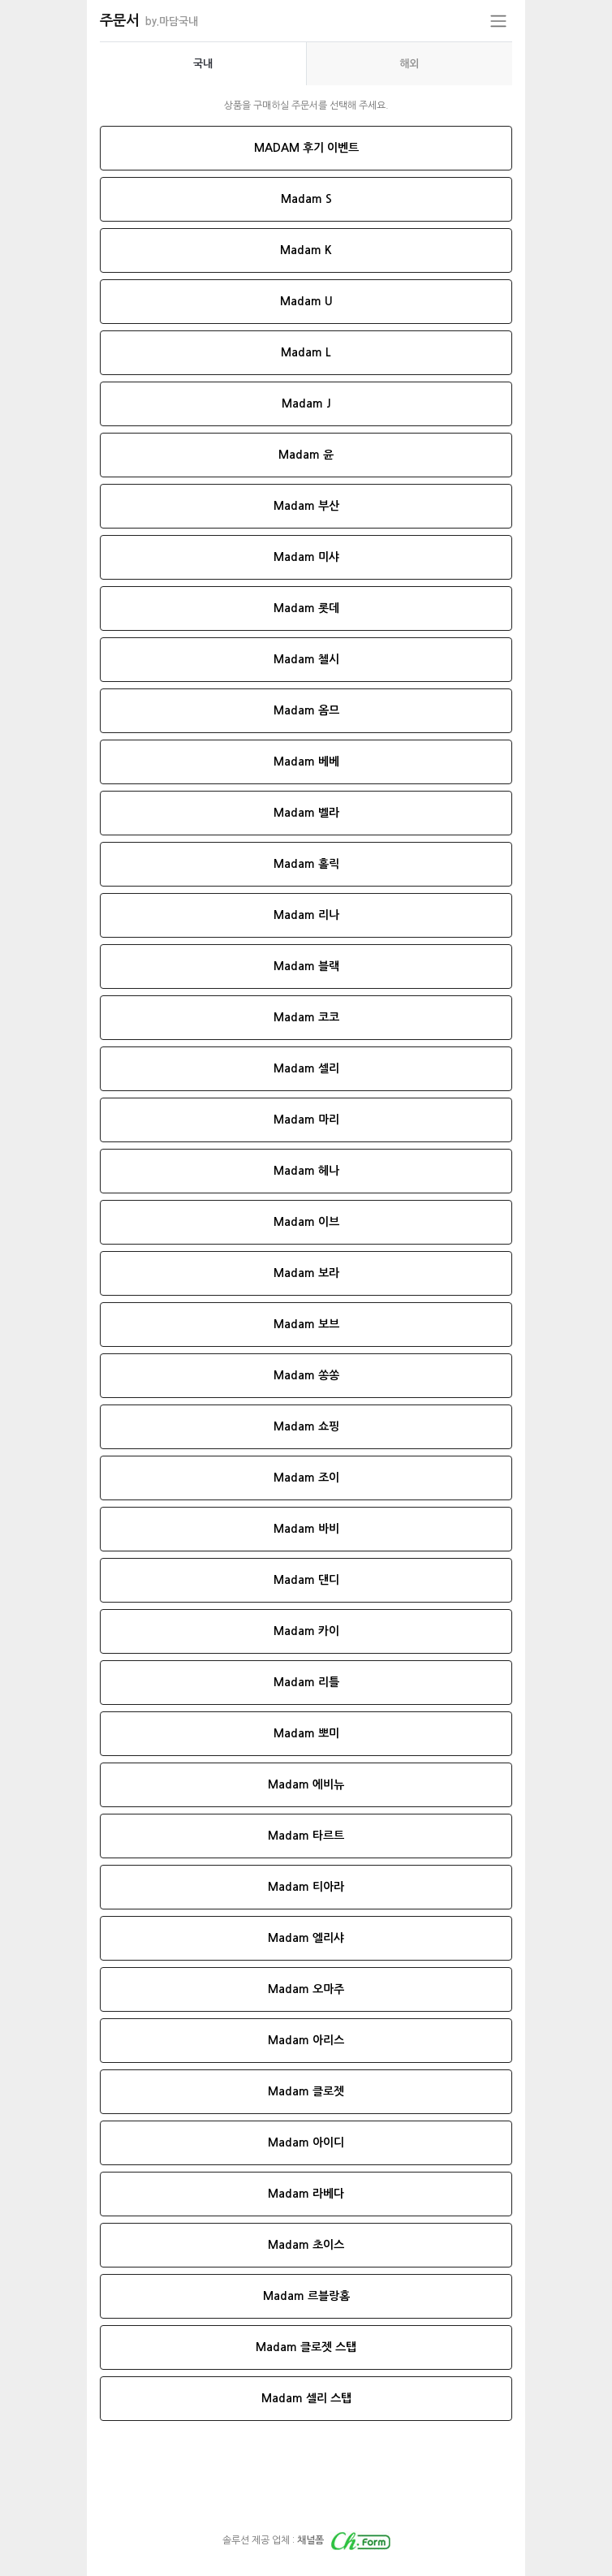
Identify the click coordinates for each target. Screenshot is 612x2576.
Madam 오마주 (306, 1989)
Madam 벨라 (306, 812)
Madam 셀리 (306, 1068)
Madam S (306, 199)
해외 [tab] (409, 63)
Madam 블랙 (306, 966)
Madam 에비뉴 (306, 1784)
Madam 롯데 (306, 608)
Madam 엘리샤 (306, 1938)
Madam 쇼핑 (306, 1426)
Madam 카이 (306, 1631)
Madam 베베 (306, 761)
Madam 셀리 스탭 (306, 2398)
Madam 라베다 (306, 2193)
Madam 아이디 (306, 2142)
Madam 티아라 (306, 1886)
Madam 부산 (306, 505)
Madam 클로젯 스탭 (306, 2347)
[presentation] (203, 63)
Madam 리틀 (306, 1682)
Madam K (306, 250)
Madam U (306, 301)
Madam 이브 (306, 1222)
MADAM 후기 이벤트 (306, 147)
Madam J (306, 403)
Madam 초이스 (306, 2244)
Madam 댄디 (306, 1580)
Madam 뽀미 (306, 1733)
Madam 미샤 (306, 557)
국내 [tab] (203, 63)
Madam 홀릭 (306, 863)
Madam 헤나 (306, 1170)
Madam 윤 (306, 454)
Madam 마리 (306, 1119)
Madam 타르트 (306, 1835)
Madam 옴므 (306, 710)
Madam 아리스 (306, 2040)
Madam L (306, 352)
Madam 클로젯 (306, 2091)
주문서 (149, 20)
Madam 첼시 (306, 659)
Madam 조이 (306, 1477)
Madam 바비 (306, 1528)
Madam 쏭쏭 (306, 1375)
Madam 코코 (306, 1017)
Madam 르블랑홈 (306, 2296)
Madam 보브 (306, 1324)
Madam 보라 (306, 1273)
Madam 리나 (306, 915)
